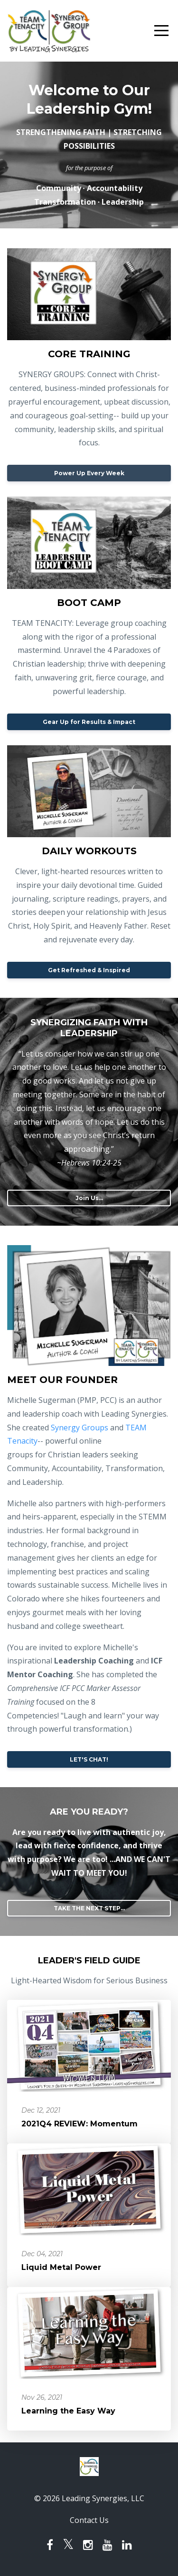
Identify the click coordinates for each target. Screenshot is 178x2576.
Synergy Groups (79, 1427)
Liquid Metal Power (61, 2267)
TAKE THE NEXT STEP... (89, 1908)
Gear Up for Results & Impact (89, 721)
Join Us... (89, 1198)
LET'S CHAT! (89, 1759)
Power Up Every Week (89, 473)
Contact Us (89, 2520)
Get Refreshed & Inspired (89, 970)
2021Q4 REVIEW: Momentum (79, 2123)
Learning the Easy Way (68, 2410)
